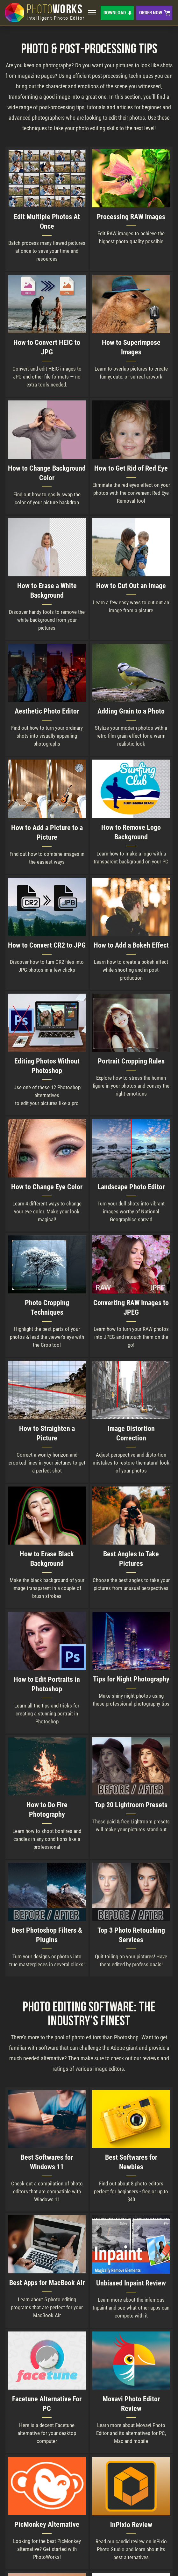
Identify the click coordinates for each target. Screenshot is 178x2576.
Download (114, 13)
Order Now (150, 13)
